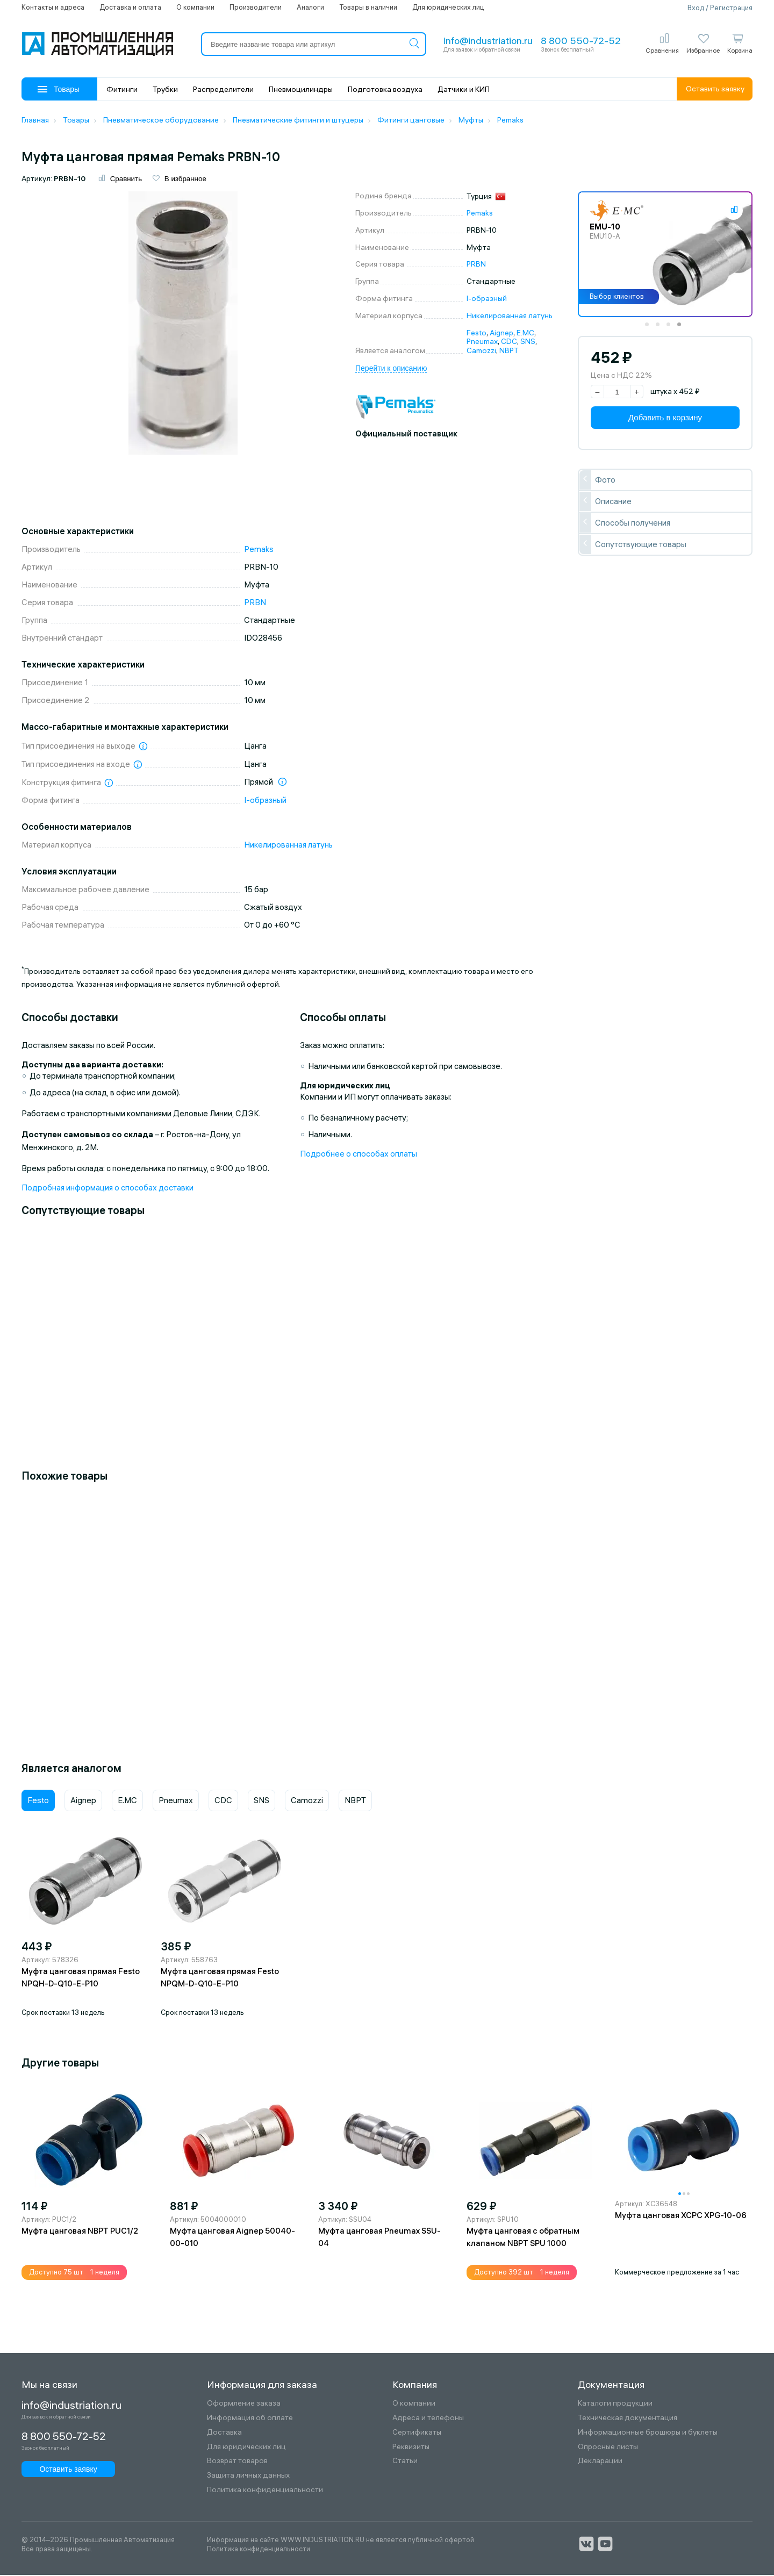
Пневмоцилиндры (301, 89)
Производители (256, 7)
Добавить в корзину (665, 419)
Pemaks (480, 214)
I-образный (487, 300)
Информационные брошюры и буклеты (648, 2433)
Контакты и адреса (53, 7)
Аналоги (310, 7)
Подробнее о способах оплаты (358, 1155)
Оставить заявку (715, 89)
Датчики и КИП (464, 89)
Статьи (405, 2462)
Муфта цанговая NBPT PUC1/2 (80, 2232)
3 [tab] (671, 329)
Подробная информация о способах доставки (108, 1188)
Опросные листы (608, 2447)
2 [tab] (661, 329)
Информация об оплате (250, 2419)
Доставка (224, 2433)
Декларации (600, 2462)
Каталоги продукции (615, 2404)
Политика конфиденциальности (265, 2491)
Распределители (223, 89)
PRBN (476, 265)
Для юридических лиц (448, 7)
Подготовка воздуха (385, 89)
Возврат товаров (237, 2462)
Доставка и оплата (130, 7)
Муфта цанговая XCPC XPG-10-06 (681, 2217)
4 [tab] (682, 329)
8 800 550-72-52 (581, 40)
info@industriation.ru (488, 40)
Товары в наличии (368, 7)
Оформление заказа (244, 2404)
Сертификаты (416, 2433)
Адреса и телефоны (428, 2419)
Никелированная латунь (510, 316)
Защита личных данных (248, 2476)
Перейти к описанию (391, 369)
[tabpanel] (665, 256)
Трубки (165, 89)
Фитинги (122, 89)
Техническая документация (627, 2419)
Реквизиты (410, 2447)
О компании (195, 7)
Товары (59, 89)
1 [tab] (650, 329)
